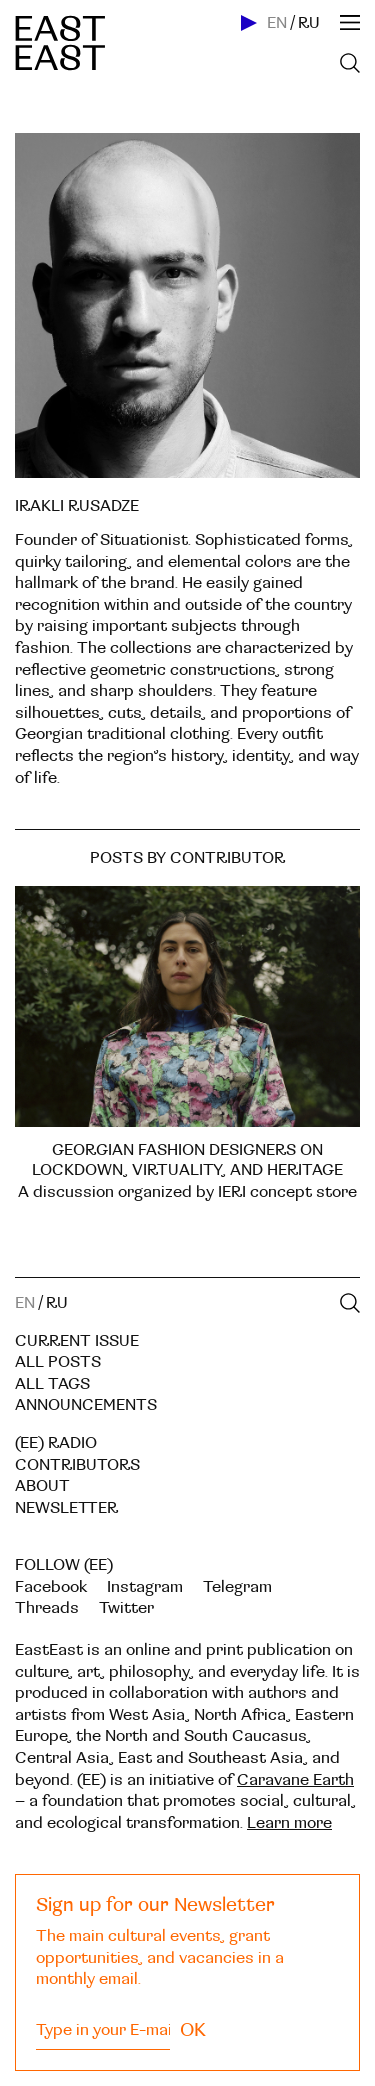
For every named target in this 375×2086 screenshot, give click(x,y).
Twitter (126, 1608)
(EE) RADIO (56, 1443)
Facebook (51, 1587)
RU (309, 23)
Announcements (86, 1405)
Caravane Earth (295, 1780)
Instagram (145, 1587)
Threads (47, 1608)
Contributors (77, 1465)
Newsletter (66, 1508)
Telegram (237, 1587)
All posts (58, 1362)
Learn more (289, 1823)
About (42, 1486)
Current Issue (77, 1341)
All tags (52, 1384)
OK (193, 2030)
